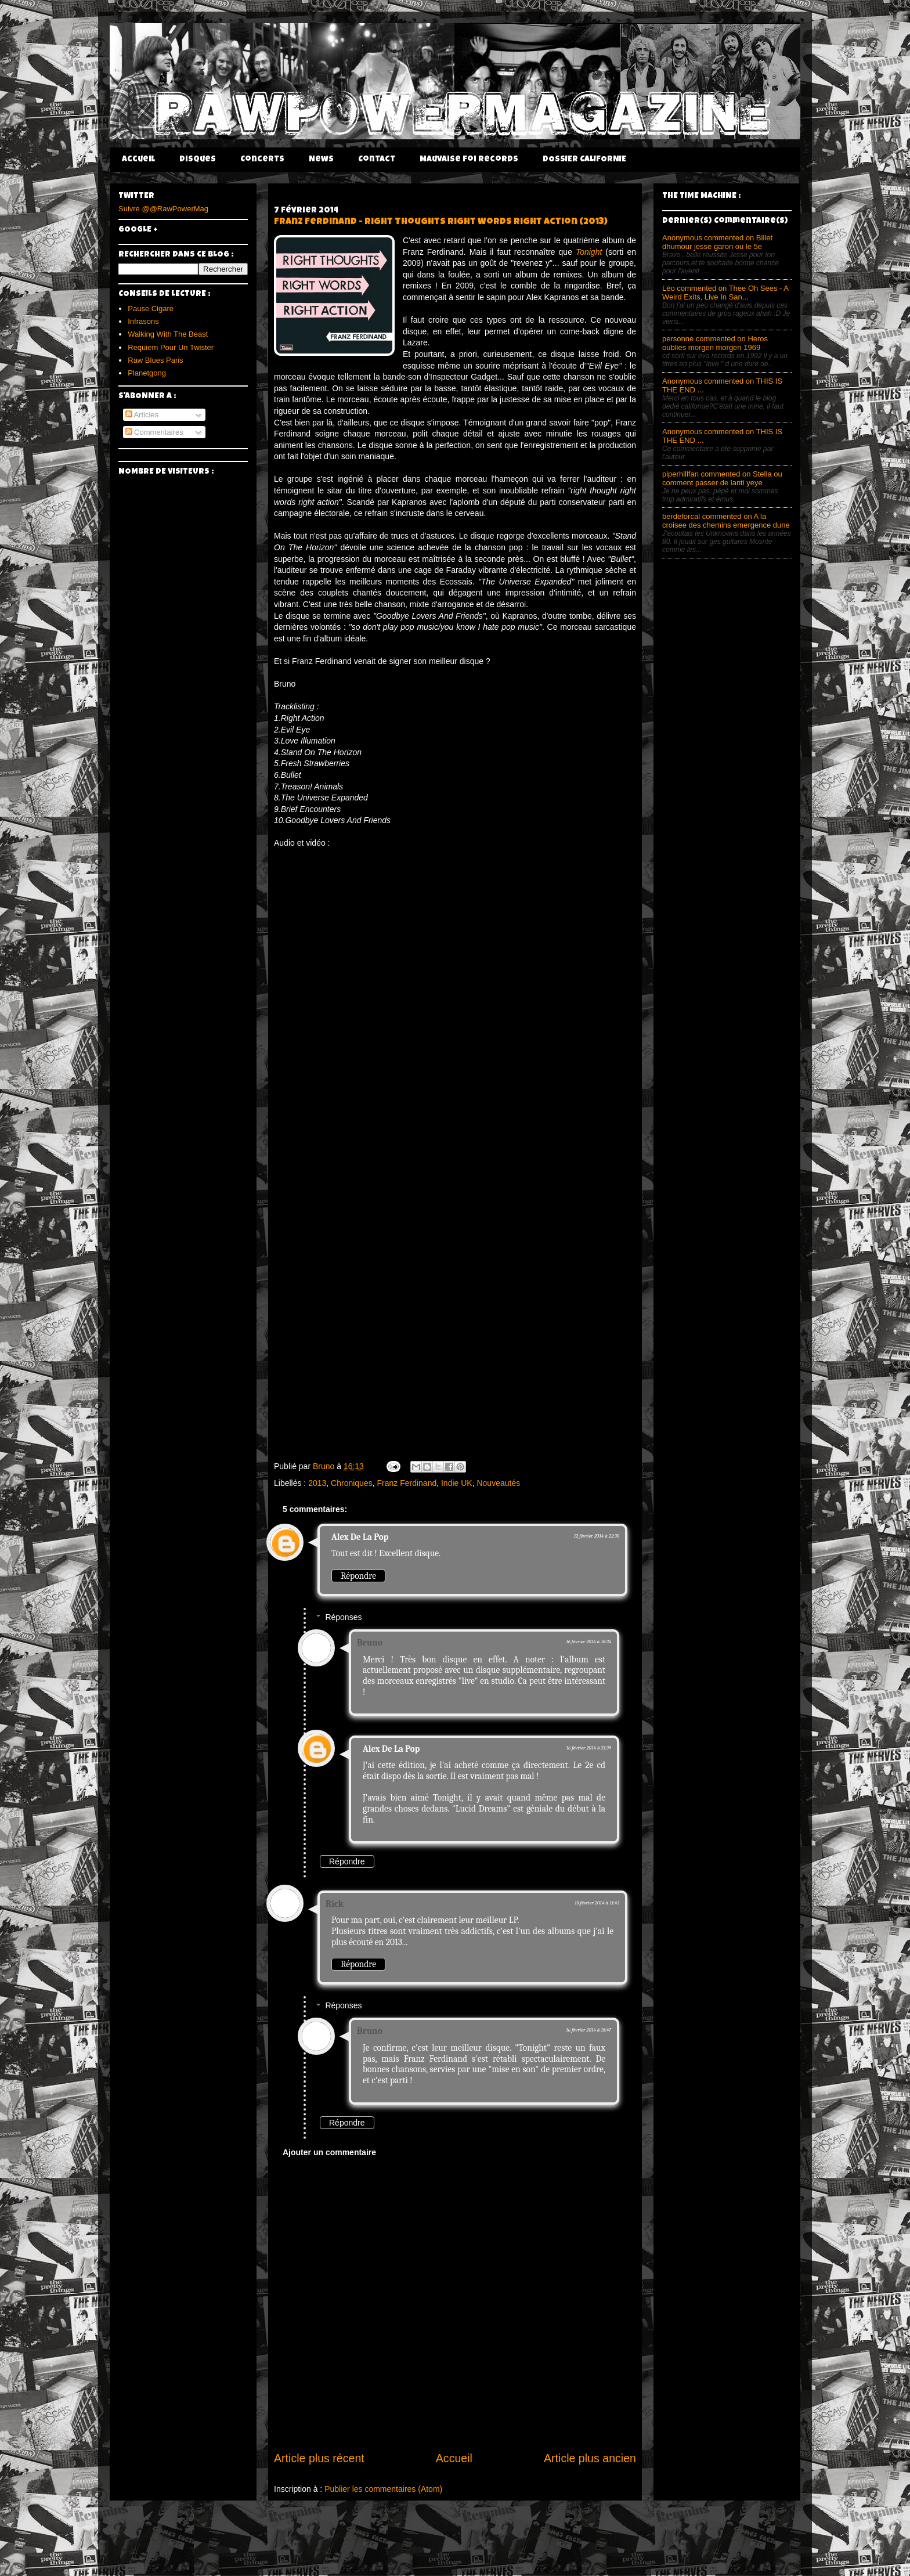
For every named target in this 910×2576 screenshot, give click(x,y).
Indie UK (456, 1483)
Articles (142, 414)
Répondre (358, 1576)
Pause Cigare (151, 308)
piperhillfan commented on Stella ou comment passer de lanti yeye (722, 478)
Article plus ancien (590, 2458)
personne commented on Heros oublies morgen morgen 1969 (715, 343)
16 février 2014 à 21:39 (588, 1748)
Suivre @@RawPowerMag (163, 208)
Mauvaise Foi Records (469, 160)
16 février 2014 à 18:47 (588, 2030)
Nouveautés (498, 1483)
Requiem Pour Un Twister (171, 347)
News (321, 160)
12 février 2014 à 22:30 (596, 1536)
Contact (376, 160)
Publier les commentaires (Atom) (383, 2489)
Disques (197, 160)
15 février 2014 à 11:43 (597, 1903)
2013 (317, 1483)
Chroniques (352, 1483)
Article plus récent (319, 2458)
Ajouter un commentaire (329, 2152)
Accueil (138, 160)
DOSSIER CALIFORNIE (584, 160)
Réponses (343, 1617)
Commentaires (154, 432)
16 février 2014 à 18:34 (588, 1641)
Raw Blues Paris (155, 360)
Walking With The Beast (168, 334)
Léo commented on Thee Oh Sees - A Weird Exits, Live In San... (725, 292)
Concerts (262, 160)
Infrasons (143, 321)
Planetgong (147, 373)
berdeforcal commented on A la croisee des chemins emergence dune (726, 520)
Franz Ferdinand (406, 1483)
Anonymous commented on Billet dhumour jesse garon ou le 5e (717, 242)
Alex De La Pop (359, 1537)
